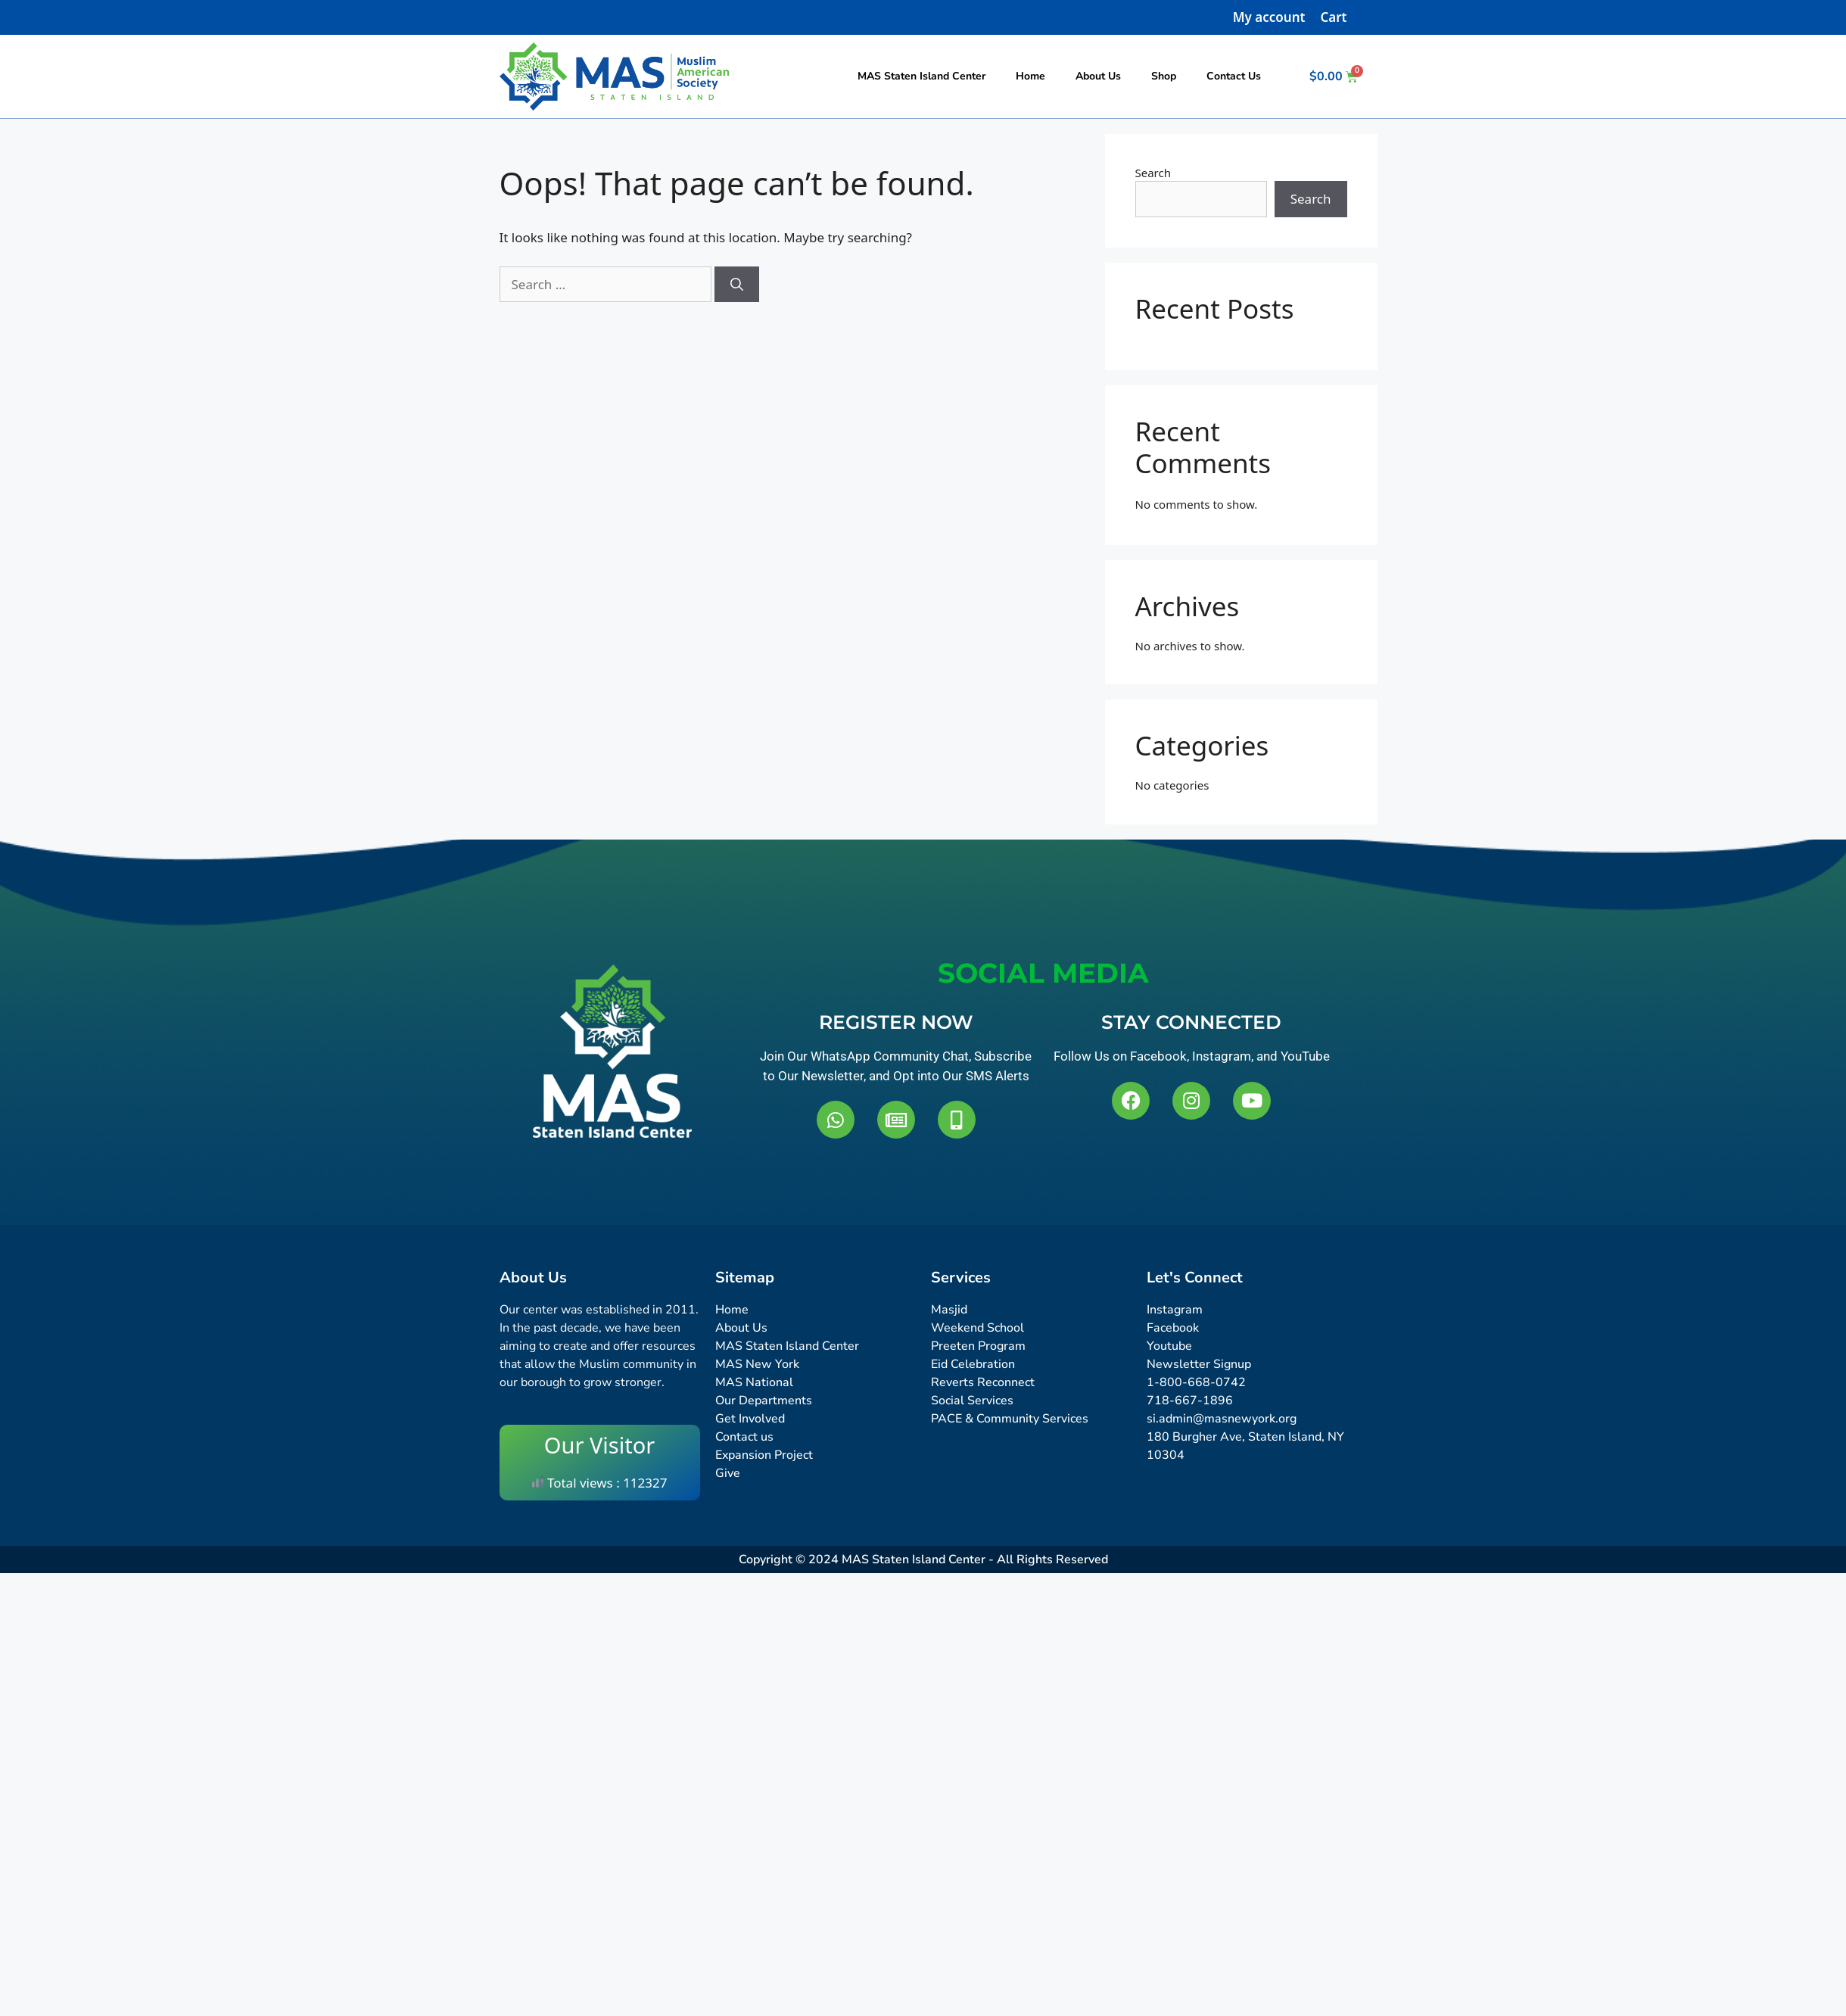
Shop (1163, 76)
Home (1030, 76)
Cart (1333, 17)
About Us (1098, 76)
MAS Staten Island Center (921, 76)
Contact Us (1233, 76)
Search (1153, 172)
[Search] (736, 284)
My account (1269, 17)
